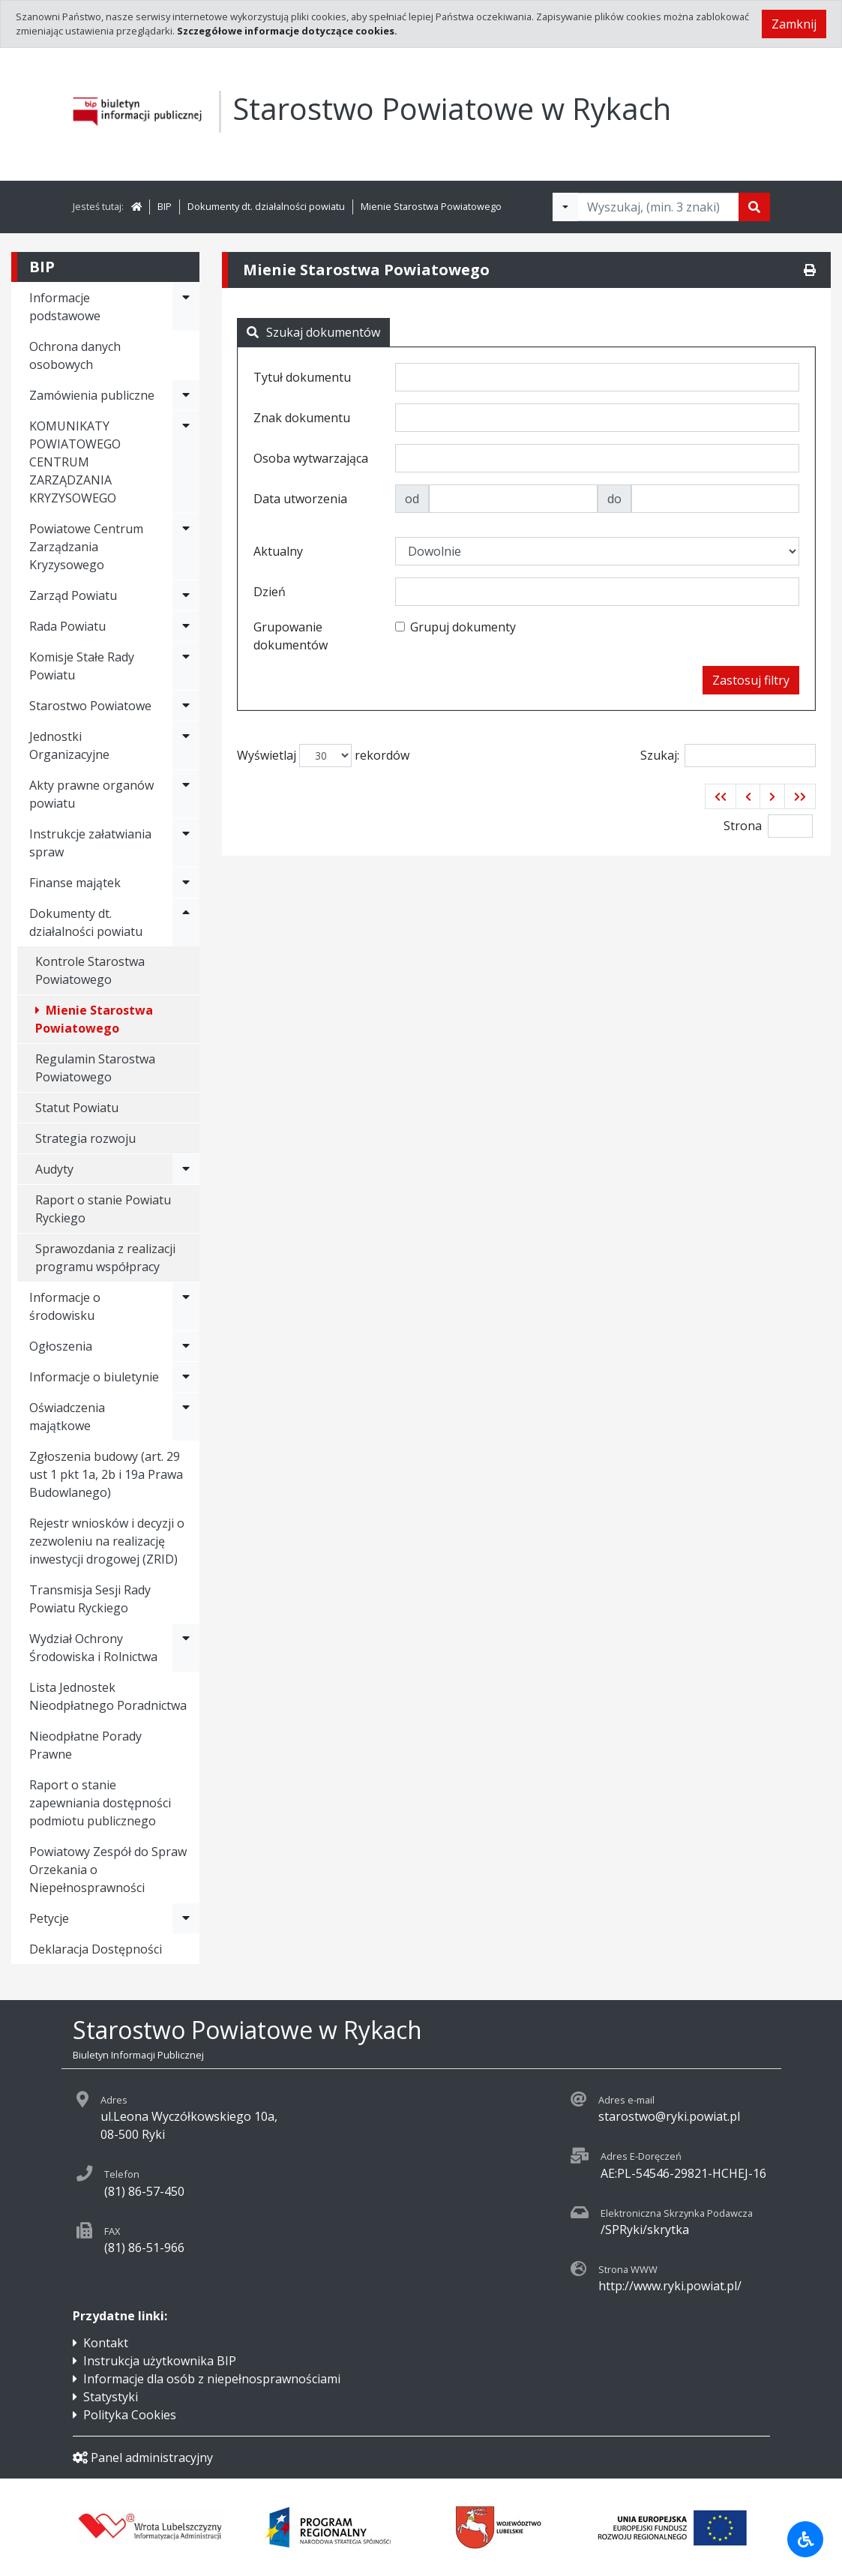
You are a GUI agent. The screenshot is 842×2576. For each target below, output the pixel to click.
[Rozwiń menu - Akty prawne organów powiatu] (185, 794)
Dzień (269, 591)
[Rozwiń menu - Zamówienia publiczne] (185, 395)
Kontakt (105, 2343)
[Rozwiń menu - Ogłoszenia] (185, 1346)
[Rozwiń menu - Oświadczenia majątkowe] (185, 1417)
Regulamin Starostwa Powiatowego (95, 1068)
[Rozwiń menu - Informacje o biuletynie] (185, 1377)
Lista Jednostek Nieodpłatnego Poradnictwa (108, 1696)
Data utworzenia (300, 498)
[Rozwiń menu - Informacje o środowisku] (185, 1306)
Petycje (49, 1918)
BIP (164, 206)
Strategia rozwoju (85, 1138)
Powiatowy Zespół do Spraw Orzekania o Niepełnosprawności (108, 1869)
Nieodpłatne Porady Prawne (85, 1745)
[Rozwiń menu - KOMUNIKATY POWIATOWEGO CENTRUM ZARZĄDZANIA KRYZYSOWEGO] (185, 462)
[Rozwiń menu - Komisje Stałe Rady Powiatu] (185, 666)
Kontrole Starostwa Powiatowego (90, 970)
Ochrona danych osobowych (75, 355)
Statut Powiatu (76, 1107)
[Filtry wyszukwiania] (565, 207)
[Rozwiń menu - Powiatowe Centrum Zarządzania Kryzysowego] (185, 547)
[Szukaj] (754, 207)
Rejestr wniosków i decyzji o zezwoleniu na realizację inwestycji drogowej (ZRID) (106, 1541)
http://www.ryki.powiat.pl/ (670, 2286)
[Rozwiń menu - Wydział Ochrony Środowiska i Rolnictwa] (185, 1648)
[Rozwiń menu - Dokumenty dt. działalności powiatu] (185, 922)
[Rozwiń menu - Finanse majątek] (185, 883)
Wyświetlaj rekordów (323, 755)
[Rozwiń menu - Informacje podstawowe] (185, 307)
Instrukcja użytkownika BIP (159, 2361)
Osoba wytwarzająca (310, 458)
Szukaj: (728, 755)
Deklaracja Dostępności (95, 1949)
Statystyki (110, 2397)
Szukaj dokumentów (313, 332)
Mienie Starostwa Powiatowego (431, 206)
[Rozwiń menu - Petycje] (185, 1918)
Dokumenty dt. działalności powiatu (266, 206)
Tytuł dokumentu (302, 377)
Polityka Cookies (129, 2415)
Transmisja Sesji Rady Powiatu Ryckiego (90, 1599)
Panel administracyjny (143, 2457)
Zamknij (794, 24)
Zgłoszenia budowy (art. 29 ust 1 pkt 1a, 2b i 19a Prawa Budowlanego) (106, 1474)
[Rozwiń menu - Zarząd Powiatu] (185, 595)
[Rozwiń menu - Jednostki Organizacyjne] (185, 745)
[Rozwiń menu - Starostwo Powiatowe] (185, 706)
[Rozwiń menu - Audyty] (185, 1169)
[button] (720, 796)
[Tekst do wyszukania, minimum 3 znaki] (658, 207)
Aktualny (278, 551)
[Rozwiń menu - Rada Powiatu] (185, 626)
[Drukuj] (810, 270)
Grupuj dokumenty (463, 627)
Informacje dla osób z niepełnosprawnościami (211, 2379)
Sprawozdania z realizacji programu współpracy (105, 1257)
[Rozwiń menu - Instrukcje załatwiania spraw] (185, 843)
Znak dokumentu (301, 417)
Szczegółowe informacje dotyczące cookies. (287, 30)
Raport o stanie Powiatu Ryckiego (103, 1209)
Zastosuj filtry (751, 680)
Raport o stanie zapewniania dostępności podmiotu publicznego (100, 1803)
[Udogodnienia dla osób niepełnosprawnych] (805, 2539)
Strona (743, 825)
